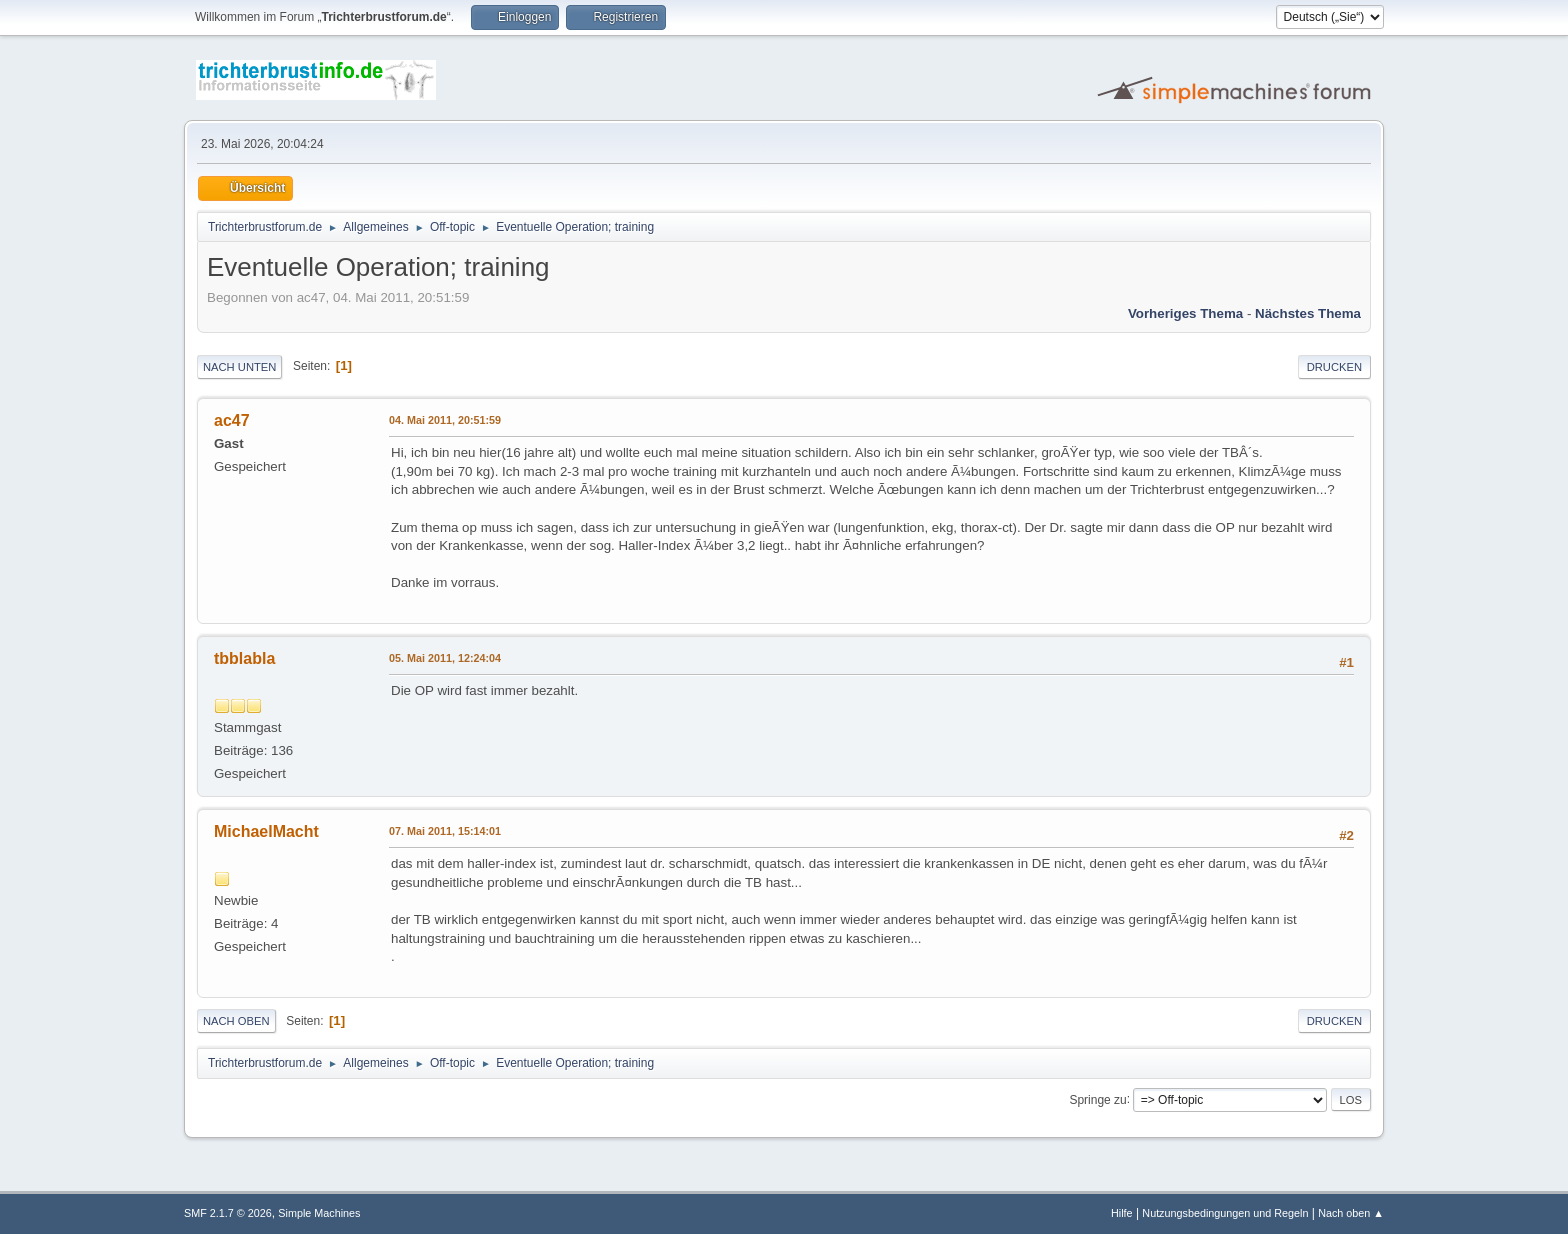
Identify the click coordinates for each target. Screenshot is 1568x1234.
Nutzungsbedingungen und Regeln (1225, 1213)
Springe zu (1097, 1099)
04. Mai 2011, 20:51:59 (445, 420)
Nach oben (236, 1021)
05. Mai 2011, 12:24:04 (445, 658)
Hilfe (1122, 1213)
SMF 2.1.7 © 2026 (228, 1213)
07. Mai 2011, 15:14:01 (445, 831)
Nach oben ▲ (1351, 1213)
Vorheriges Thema (1185, 313)
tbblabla (244, 658)
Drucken (1334, 367)
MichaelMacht (266, 831)
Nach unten (239, 367)
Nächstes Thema (1308, 313)
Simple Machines (319, 1213)
